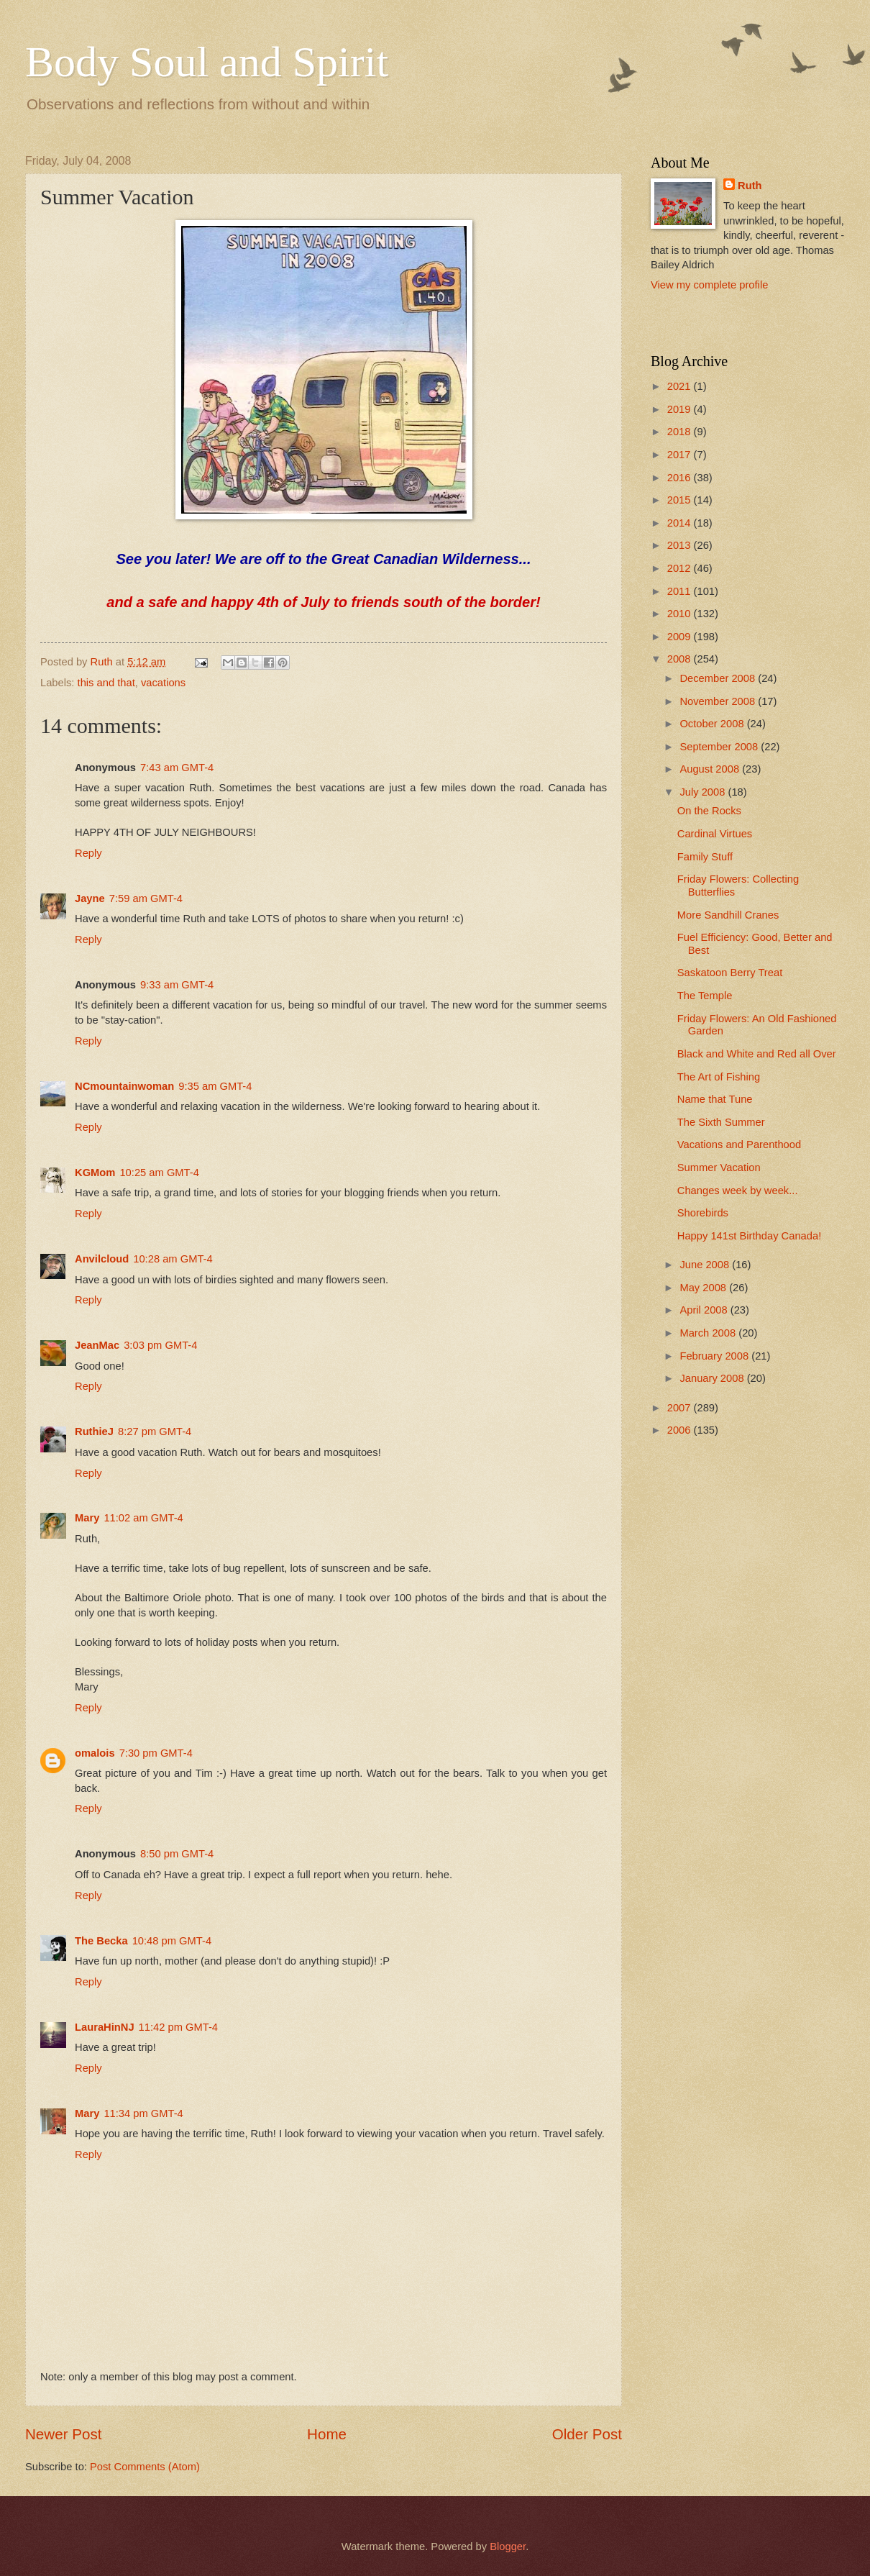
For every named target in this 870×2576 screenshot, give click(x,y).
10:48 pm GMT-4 (171, 1941)
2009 (680, 636)
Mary (87, 1518)
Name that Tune (715, 1099)
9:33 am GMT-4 (177, 985)
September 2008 (720, 746)
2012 (680, 568)
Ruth (750, 185)
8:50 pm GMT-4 (177, 1854)
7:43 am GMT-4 (177, 767)
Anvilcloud (102, 1259)
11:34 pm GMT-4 (143, 2113)
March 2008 (708, 1333)
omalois (95, 1753)
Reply (88, 853)
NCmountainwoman (124, 1086)
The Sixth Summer (721, 1122)
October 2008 (712, 723)
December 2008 (718, 678)
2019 (680, 409)
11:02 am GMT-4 (143, 1518)
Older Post (587, 2434)
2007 (680, 1408)
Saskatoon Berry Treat (729, 972)
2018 (680, 431)
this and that (106, 682)
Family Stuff (705, 857)
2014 (680, 523)
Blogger (508, 2546)
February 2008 (715, 1356)
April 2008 (704, 1310)
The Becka (101, 1941)
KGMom (95, 1172)
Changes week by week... (737, 1190)
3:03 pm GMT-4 (160, 1345)
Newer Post (63, 2434)
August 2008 (710, 769)
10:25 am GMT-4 (158, 1172)
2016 (680, 477)
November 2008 (718, 701)
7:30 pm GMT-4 (156, 1753)
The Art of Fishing (718, 1077)
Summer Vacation (719, 1167)
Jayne (90, 898)
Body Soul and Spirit (206, 62)
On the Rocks (709, 810)
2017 (680, 454)
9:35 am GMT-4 (215, 1086)
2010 (680, 613)
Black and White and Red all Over (756, 1054)
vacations (163, 682)
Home (327, 2434)
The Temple (705, 995)
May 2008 (704, 1287)
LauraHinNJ (104, 2027)
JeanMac (97, 1345)
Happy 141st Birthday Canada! (749, 1236)
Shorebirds (702, 1213)
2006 (680, 1430)
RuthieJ (94, 1431)
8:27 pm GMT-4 (154, 1431)
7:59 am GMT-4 (146, 898)
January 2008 (712, 1378)
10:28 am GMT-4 (172, 1259)
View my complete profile (709, 285)
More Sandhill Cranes (728, 915)
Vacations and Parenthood (739, 1144)
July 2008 (703, 792)
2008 (680, 659)
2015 (680, 500)
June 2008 (705, 1264)
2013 (680, 545)
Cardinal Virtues (714, 833)
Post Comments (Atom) (145, 2466)
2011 (680, 591)
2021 (680, 386)
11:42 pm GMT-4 (178, 2027)
